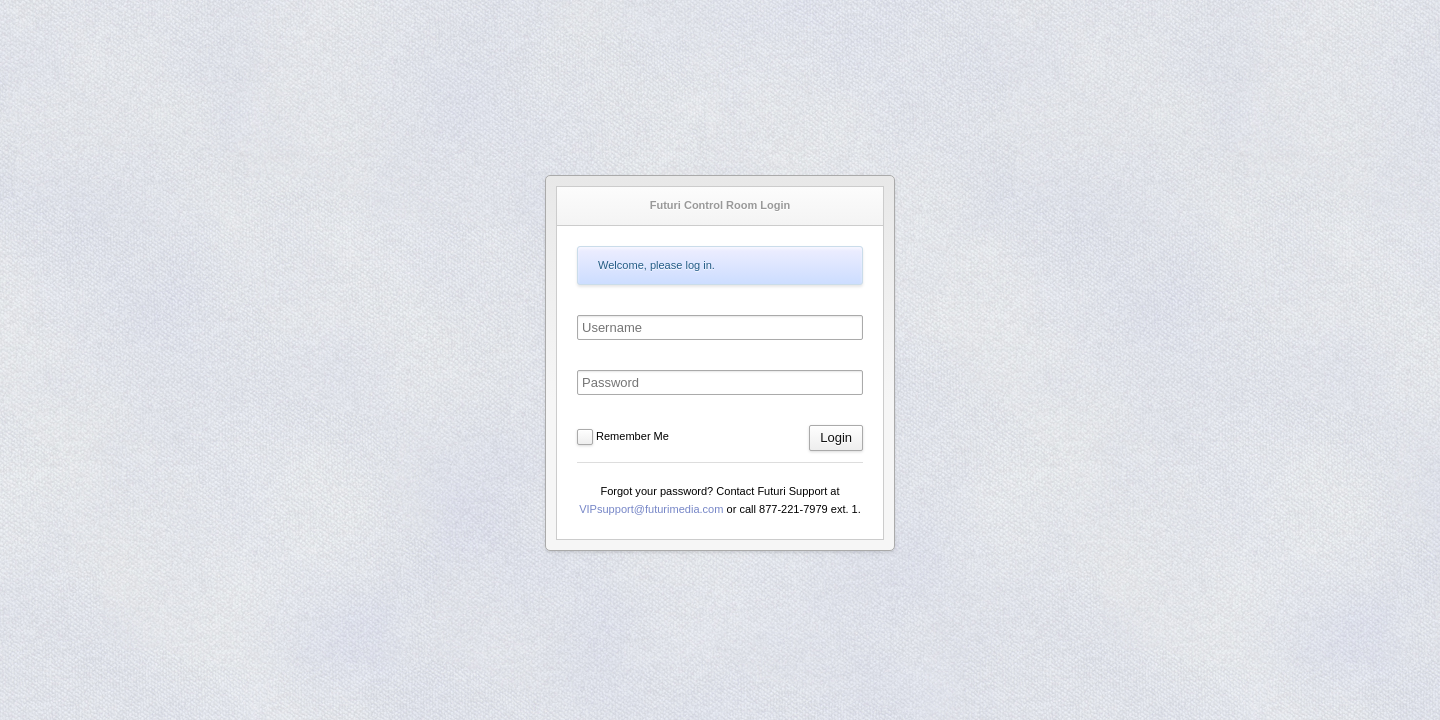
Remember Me (632, 436)
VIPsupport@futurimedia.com (651, 509)
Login (836, 437)
